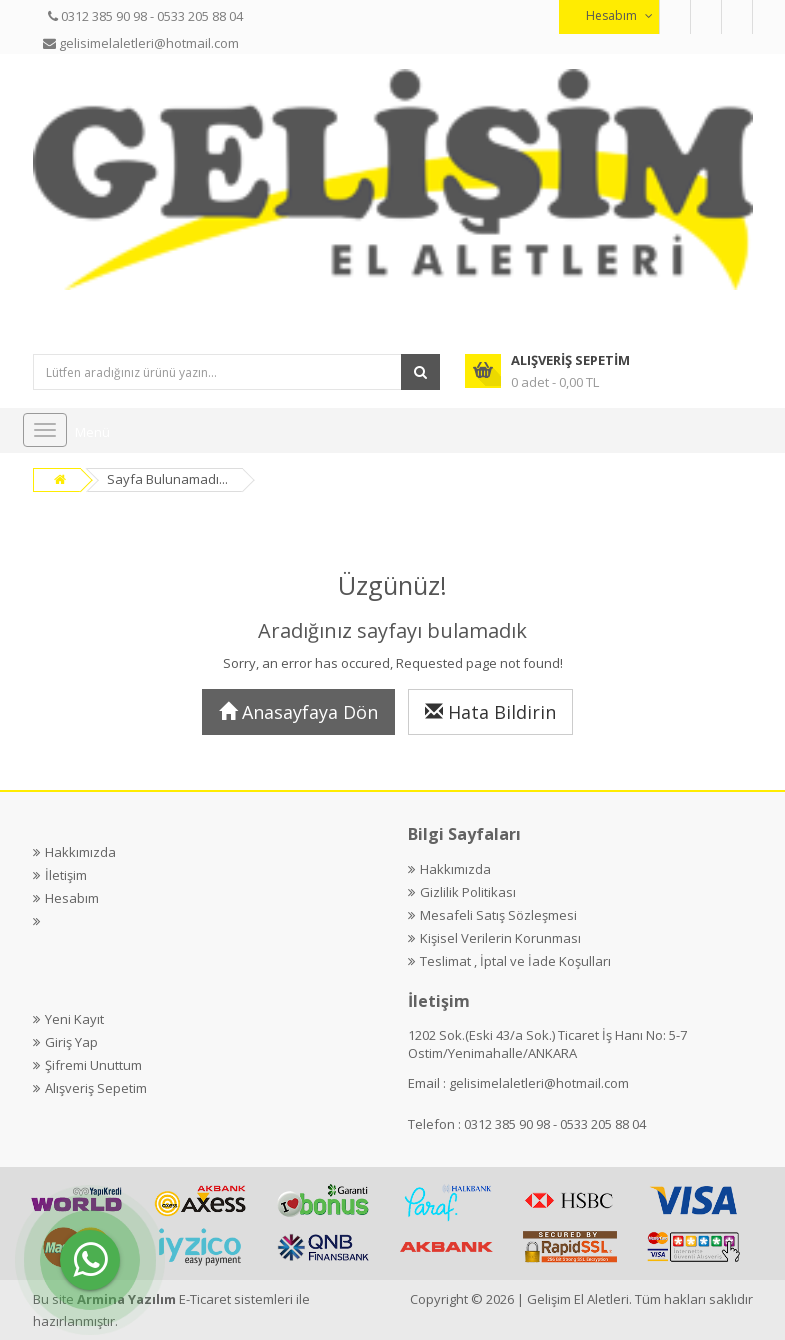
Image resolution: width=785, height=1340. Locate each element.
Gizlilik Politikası (468, 892)
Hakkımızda (80, 852)
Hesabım (72, 898)
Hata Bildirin (490, 712)
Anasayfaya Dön (298, 712)
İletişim (66, 875)
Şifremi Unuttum (93, 1065)
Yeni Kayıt (74, 1019)
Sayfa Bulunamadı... (167, 479)
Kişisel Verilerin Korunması (500, 938)
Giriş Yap (71, 1042)
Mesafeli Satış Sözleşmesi (498, 915)
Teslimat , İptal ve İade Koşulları (515, 961)
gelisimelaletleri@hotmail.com (539, 1083)
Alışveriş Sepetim (96, 1088)
